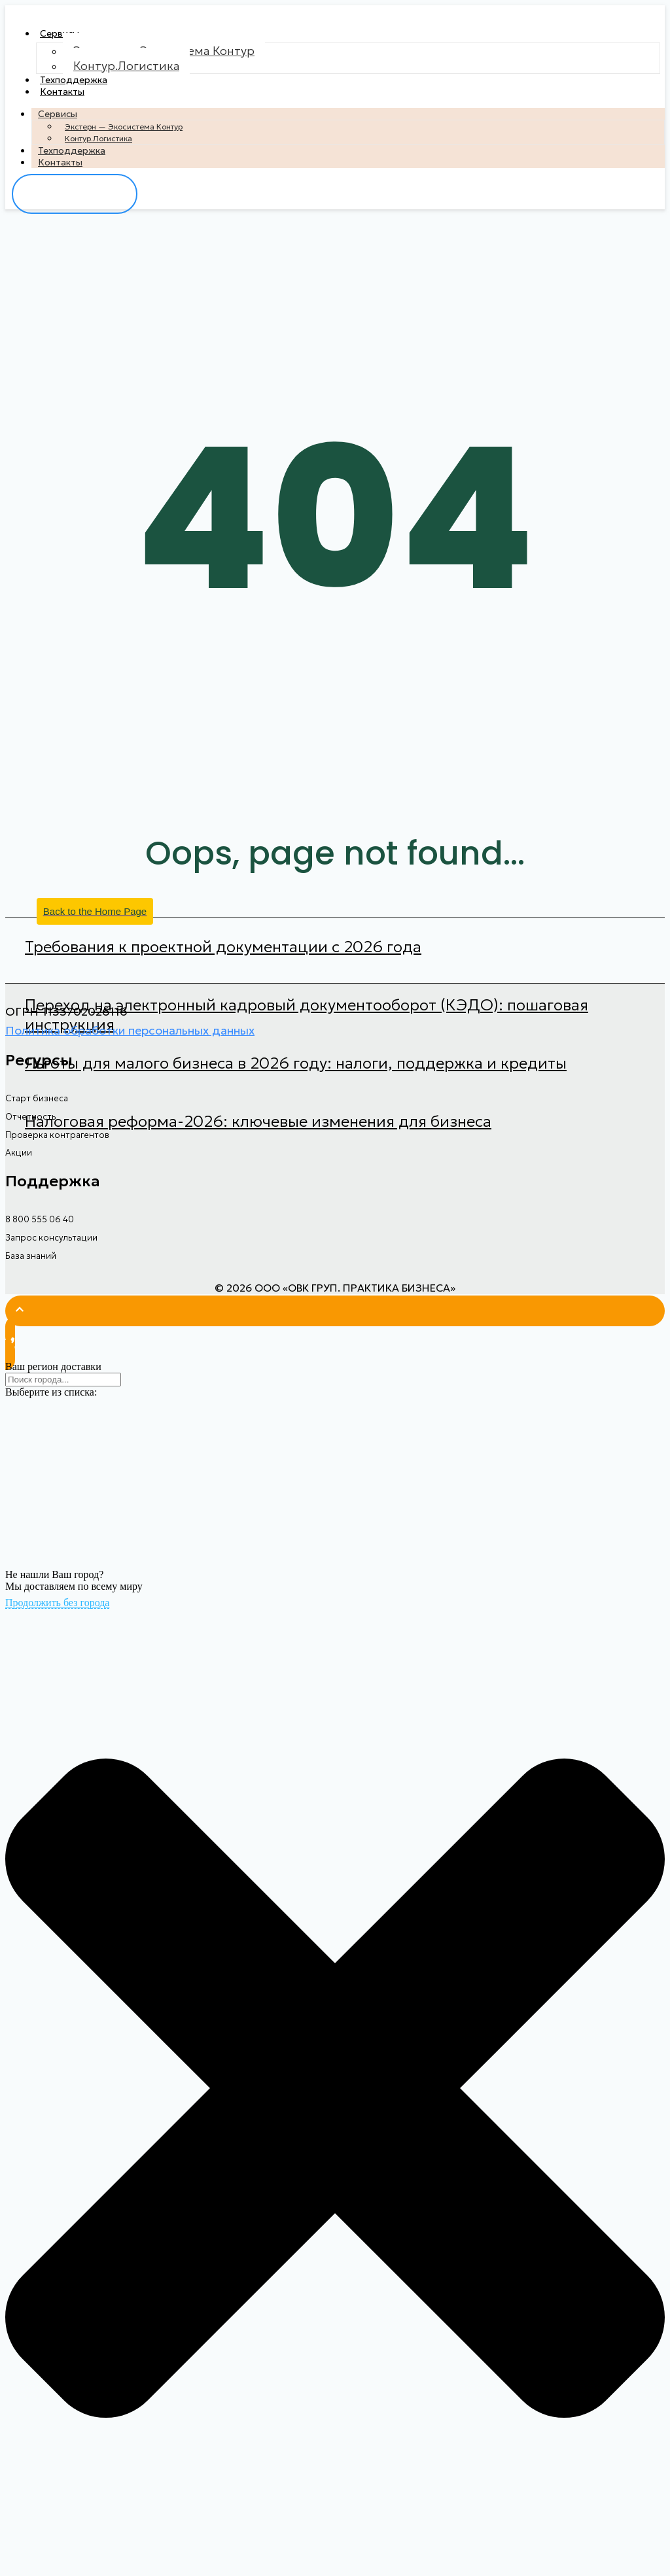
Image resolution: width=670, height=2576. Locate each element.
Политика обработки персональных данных (130, 1030)
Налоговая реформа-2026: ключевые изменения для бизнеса (258, 1121)
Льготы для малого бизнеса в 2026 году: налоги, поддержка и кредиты (296, 1063)
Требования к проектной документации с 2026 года (223, 947)
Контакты (62, 91)
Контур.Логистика (126, 65)
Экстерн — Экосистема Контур (124, 126)
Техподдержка (73, 80)
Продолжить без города (57, 1602)
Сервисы (59, 33)
